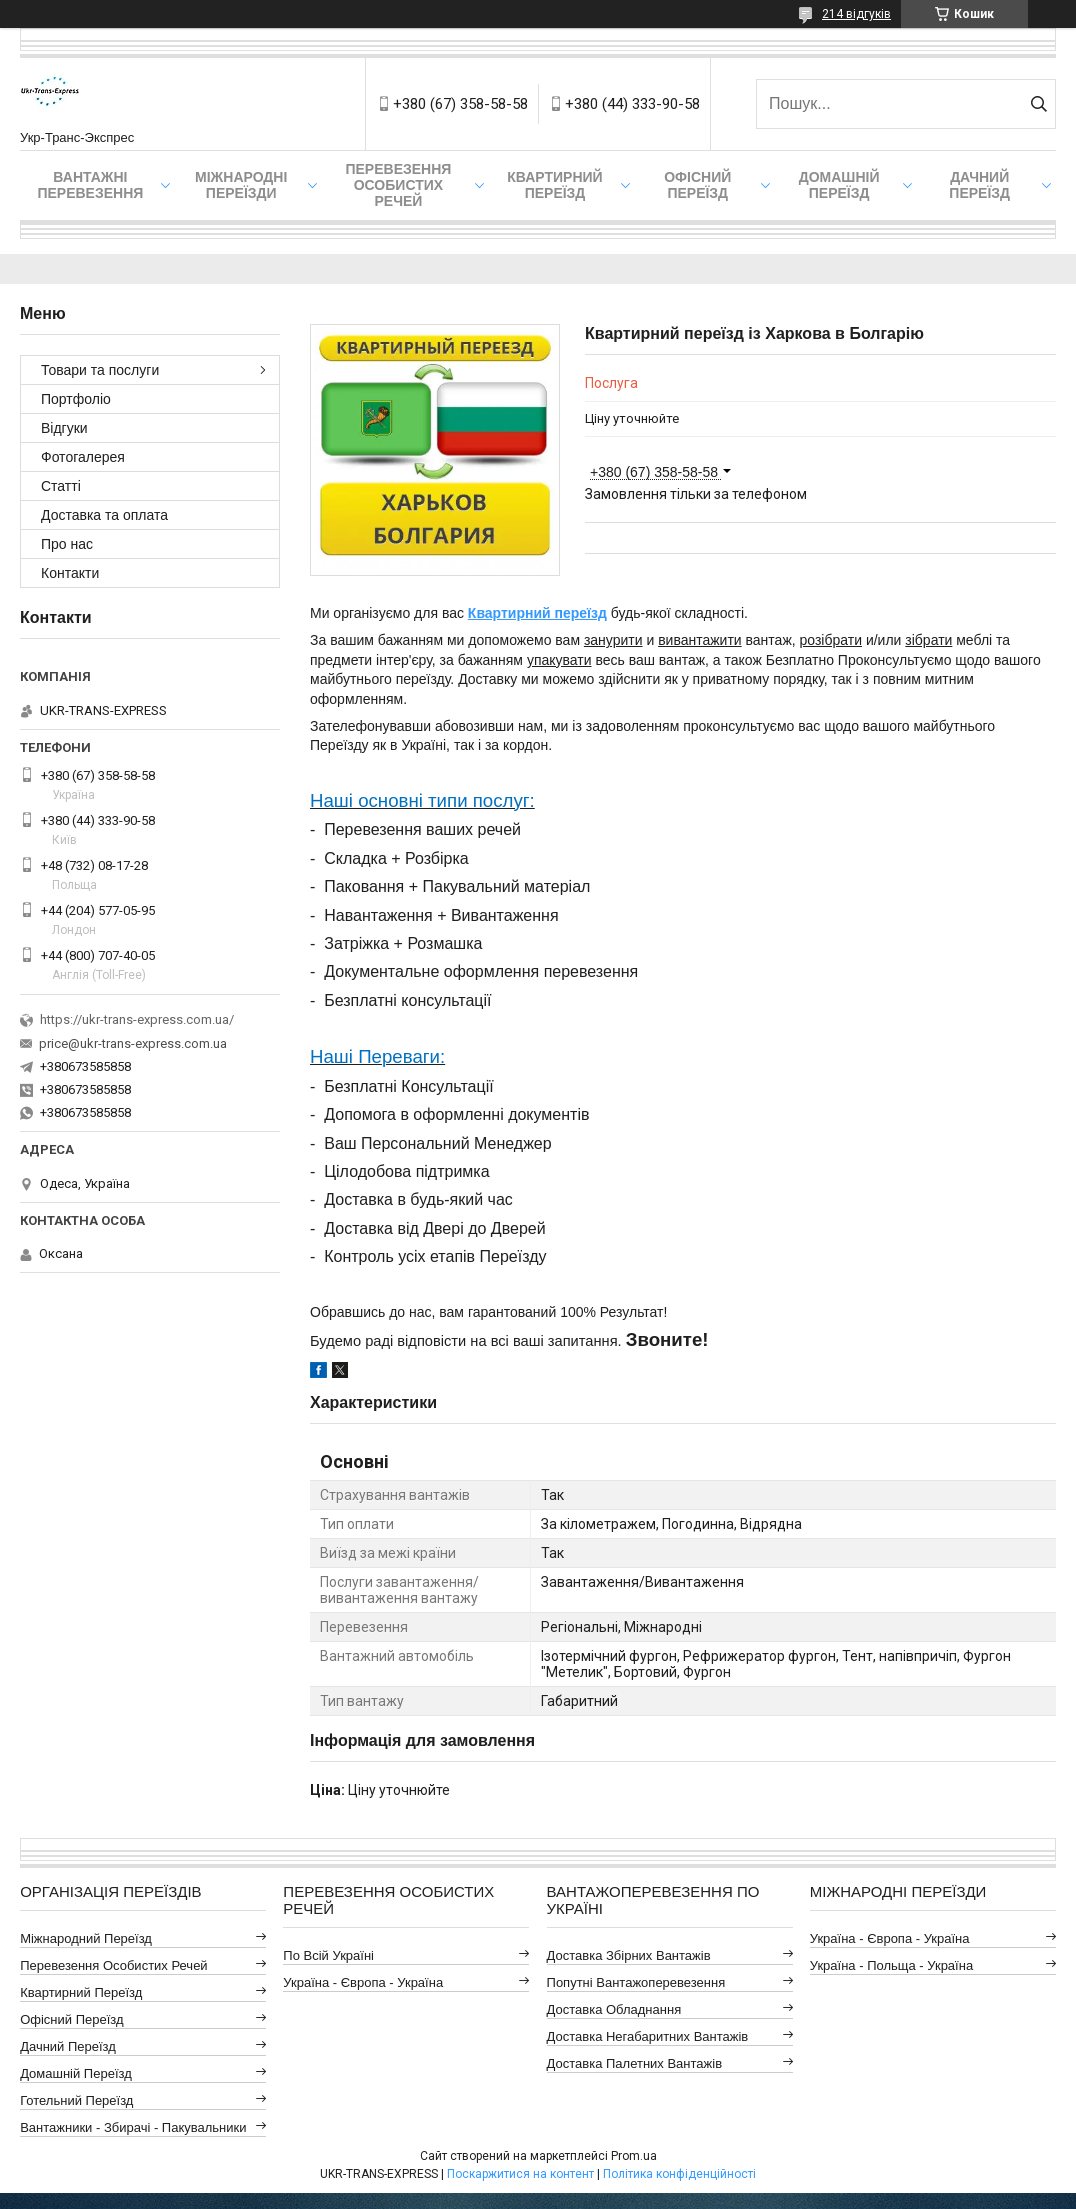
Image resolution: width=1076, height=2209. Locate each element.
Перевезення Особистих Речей (398, 185)
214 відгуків (856, 14)
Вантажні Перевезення (90, 185)
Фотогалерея (83, 457)
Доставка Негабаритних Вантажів (648, 2036)
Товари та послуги (100, 370)
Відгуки (64, 428)
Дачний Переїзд (979, 185)
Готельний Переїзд (76, 2100)
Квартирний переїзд (554, 185)
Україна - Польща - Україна (891, 1965)
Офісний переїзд (697, 185)
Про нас (67, 544)
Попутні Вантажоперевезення (636, 1982)
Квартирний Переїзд (81, 1992)
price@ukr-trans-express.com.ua (133, 1043)
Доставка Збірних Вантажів (629, 1955)
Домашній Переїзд (839, 185)
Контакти (70, 573)
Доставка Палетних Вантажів (635, 2063)
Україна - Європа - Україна (363, 1982)
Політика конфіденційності (679, 2174)
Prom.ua (634, 2156)
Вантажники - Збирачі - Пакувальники (133, 2127)
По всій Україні (328, 1955)
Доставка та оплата (104, 515)
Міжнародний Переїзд (86, 1938)
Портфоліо (76, 399)
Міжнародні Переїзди (241, 185)
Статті (61, 486)
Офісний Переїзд (71, 2019)
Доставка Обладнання (614, 2009)
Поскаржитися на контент (520, 2174)
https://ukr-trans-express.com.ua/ (137, 1019)
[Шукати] (1038, 104)
